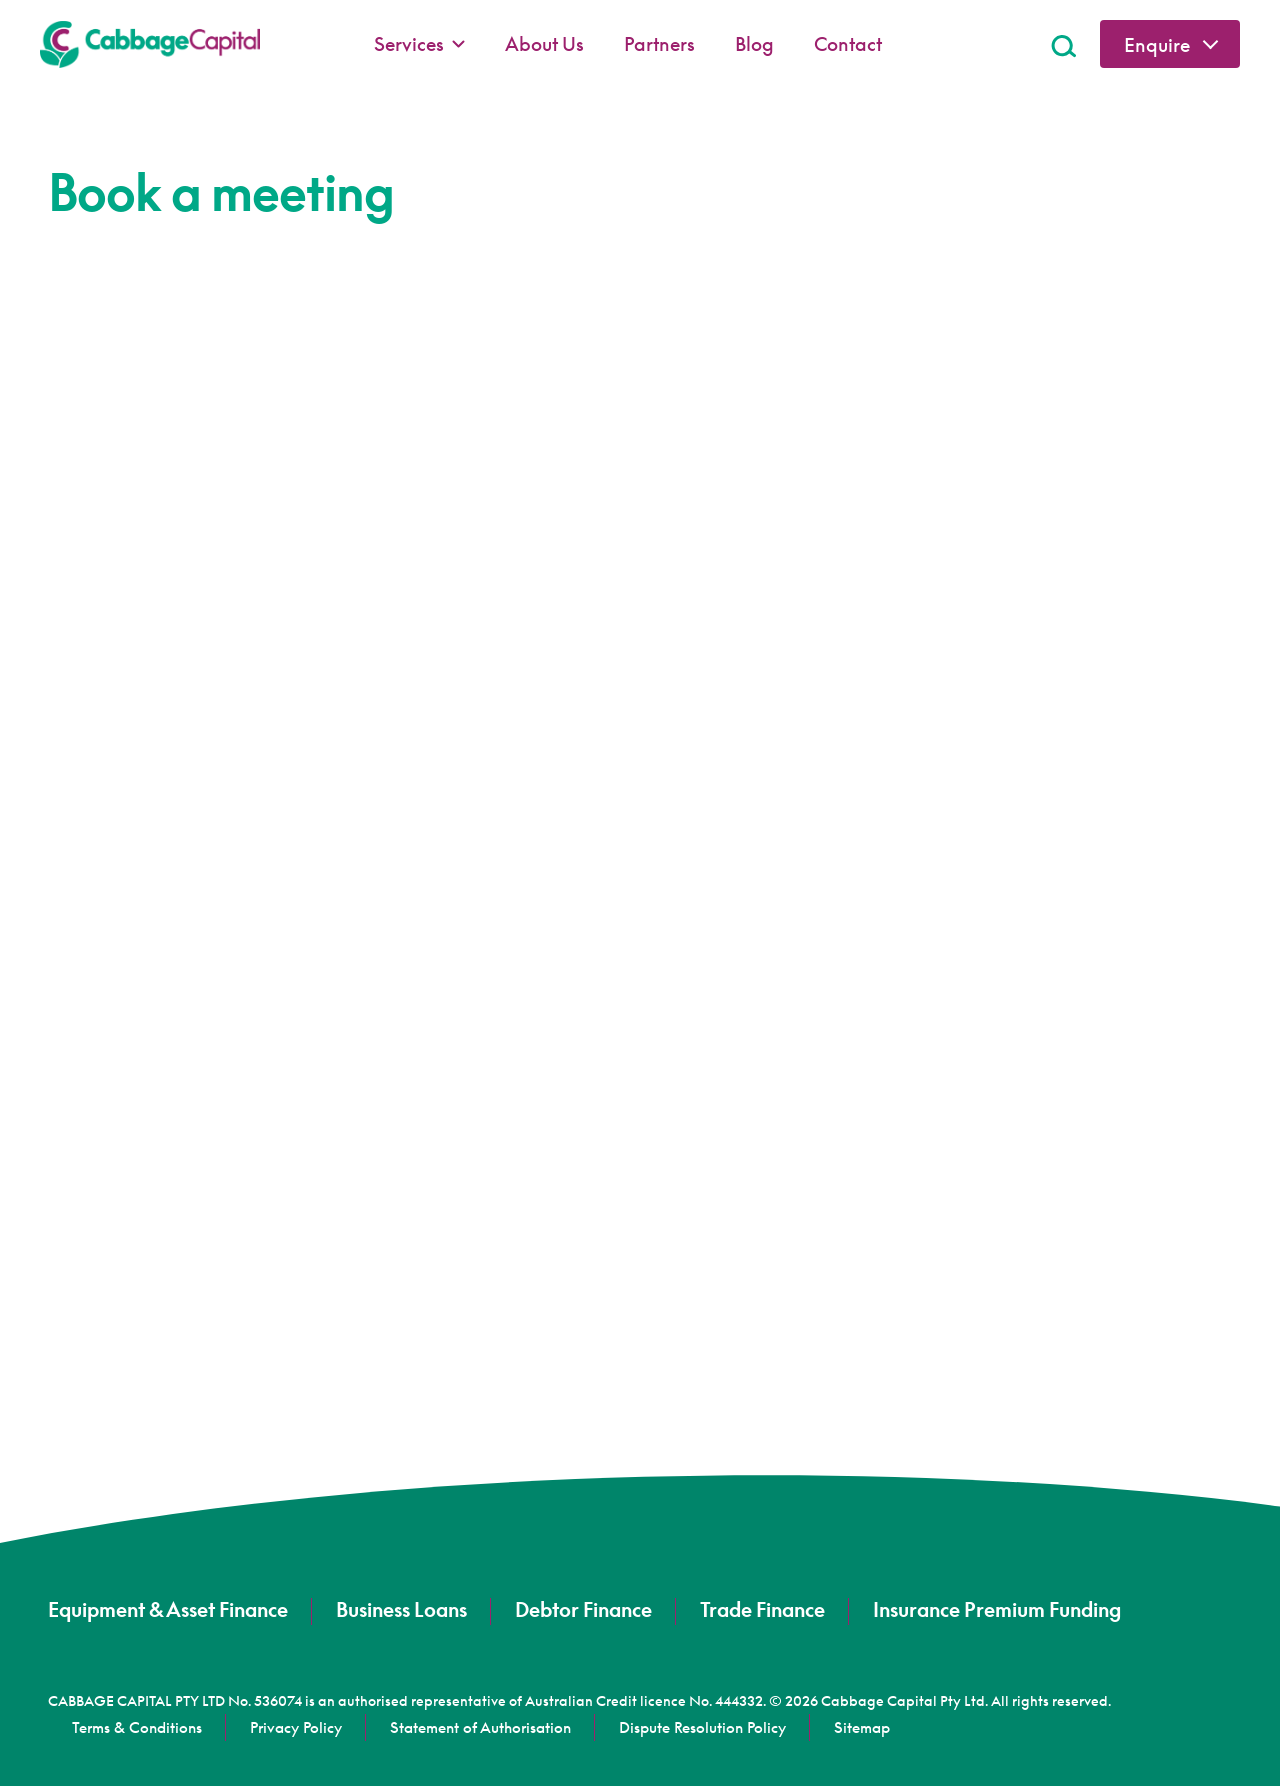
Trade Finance (762, 1609)
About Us (544, 43)
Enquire (1157, 44)
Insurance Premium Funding (997, 1609)
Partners (659, 43)
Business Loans (401, 1609)
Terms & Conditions (137, 1727)
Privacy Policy (296, 1727)
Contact (848, 43)
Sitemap (862, 1727)
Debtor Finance (583, 1609)
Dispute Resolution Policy (702, 1727)
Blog (754, 43)
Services (419, 44)
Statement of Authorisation (480, 1727)
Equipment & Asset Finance (168, 1609)
